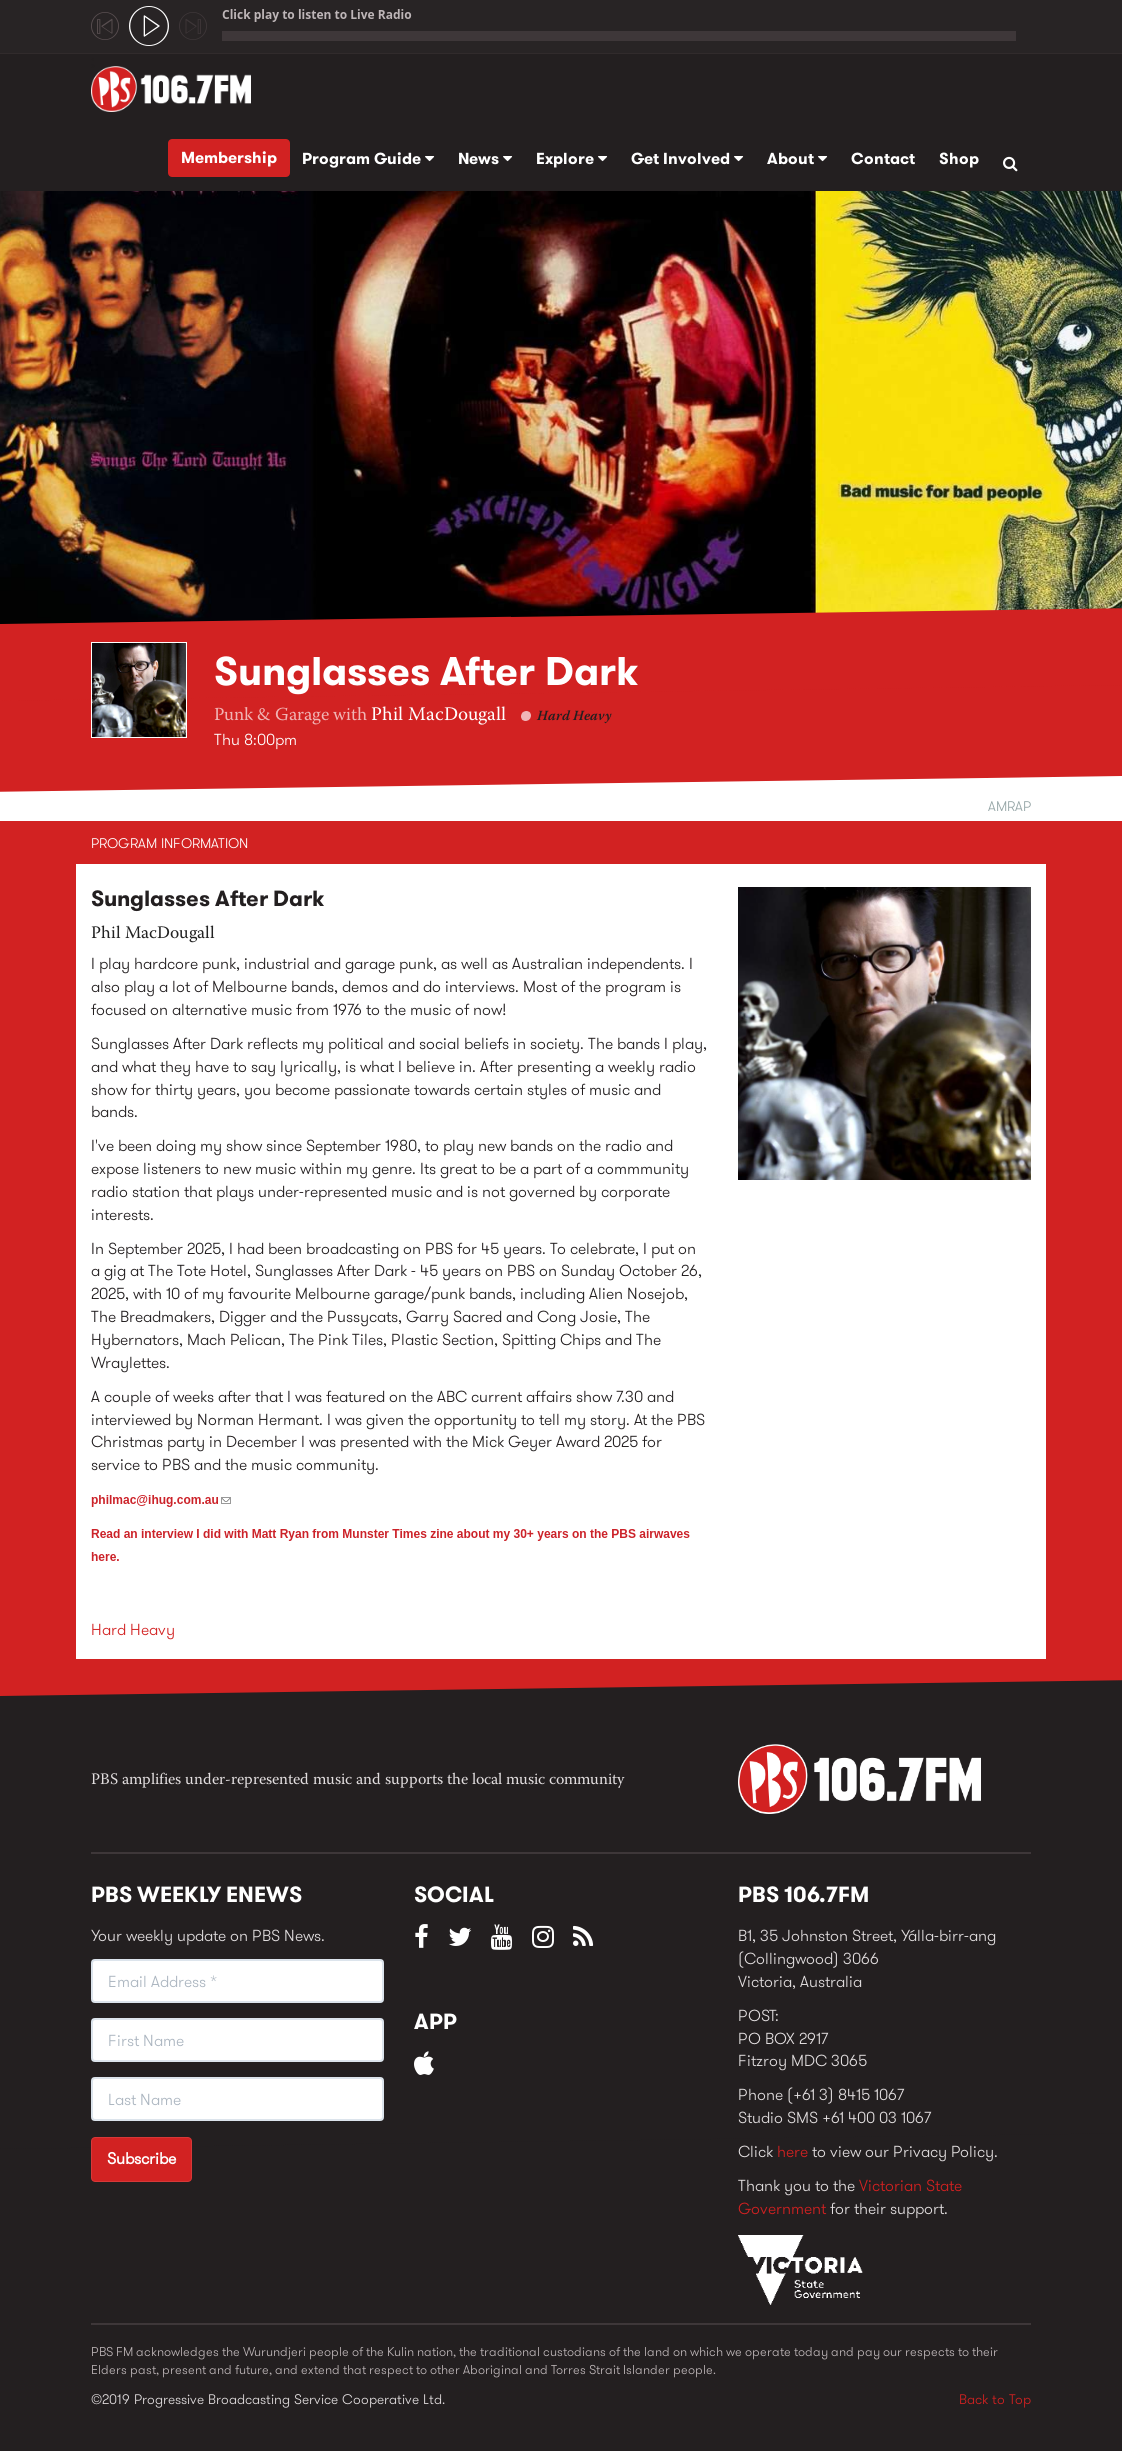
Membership (229, 157)
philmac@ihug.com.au (161, 1500)
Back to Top (995, 2399)
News (485, 158)
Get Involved (687, 158)
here (792, 2151)
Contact (883, 158)
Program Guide (368, 158)
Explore (571, 158)
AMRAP (1009, 806)
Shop (959, 158)
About (797, 158)
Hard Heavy (574, 717)
